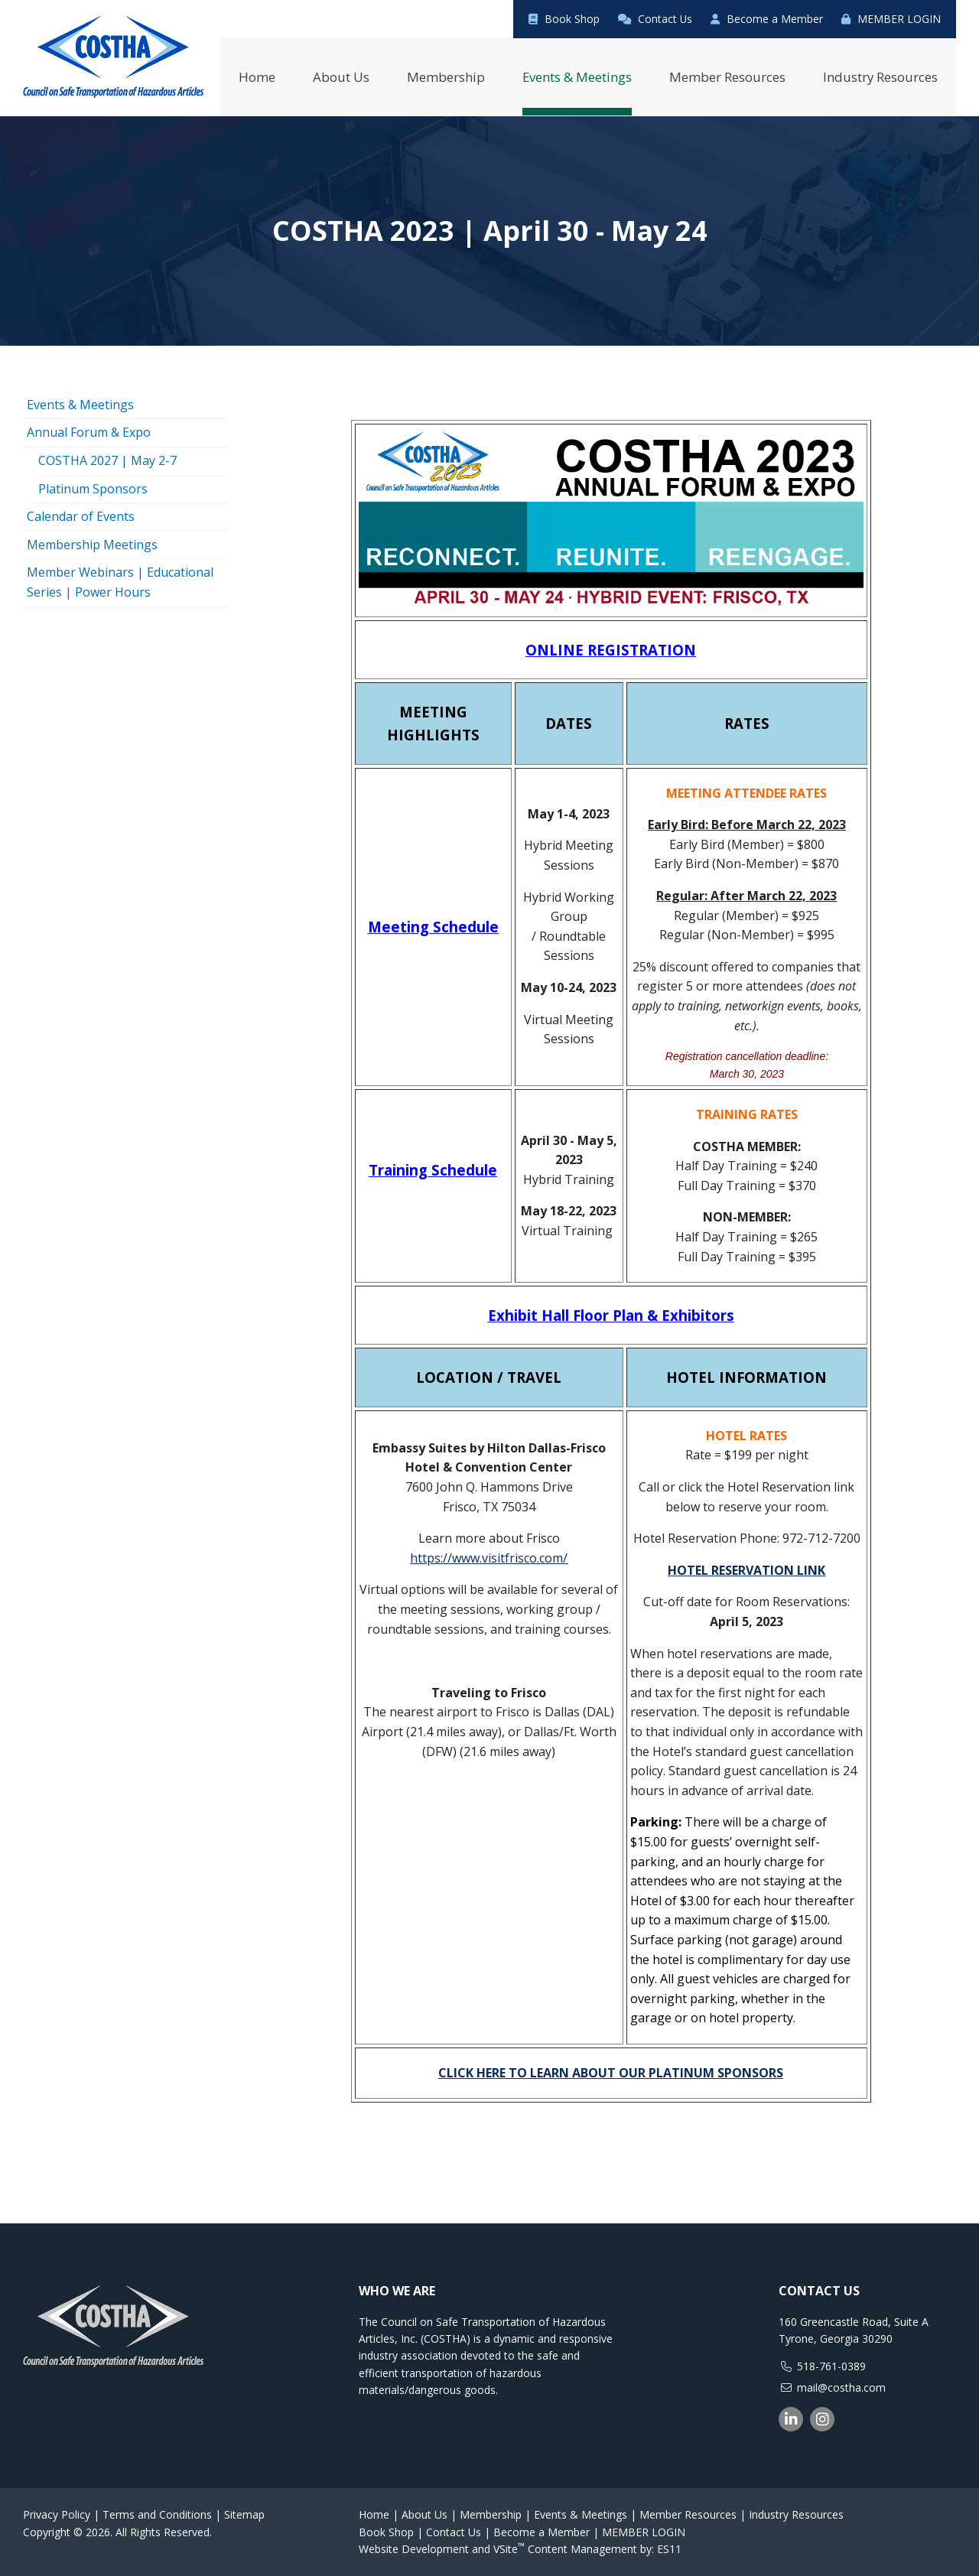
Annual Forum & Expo (89, 432)
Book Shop (562, 18)
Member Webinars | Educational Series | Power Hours (120, 582)
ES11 (669, 2548)
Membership (491, 2514)
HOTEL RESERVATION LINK (746, 1569)
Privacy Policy (56, 2514)
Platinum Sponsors (93, 488)
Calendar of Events (81, 516)
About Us (424, 2514)
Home (374, 2514)
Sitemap (244, 2514)
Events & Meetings (80, 403)
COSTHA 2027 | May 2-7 (107, 459)
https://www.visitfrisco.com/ (489, 1557)
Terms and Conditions (157, 2514)
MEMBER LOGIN (891, 18)
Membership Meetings (92, 543)
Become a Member (767, 18)
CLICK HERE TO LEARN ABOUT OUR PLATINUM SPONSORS (610, 2072)
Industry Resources (796, 2514)
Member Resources (688, 2514)
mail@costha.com (841, 2386)
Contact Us (654, 18)
